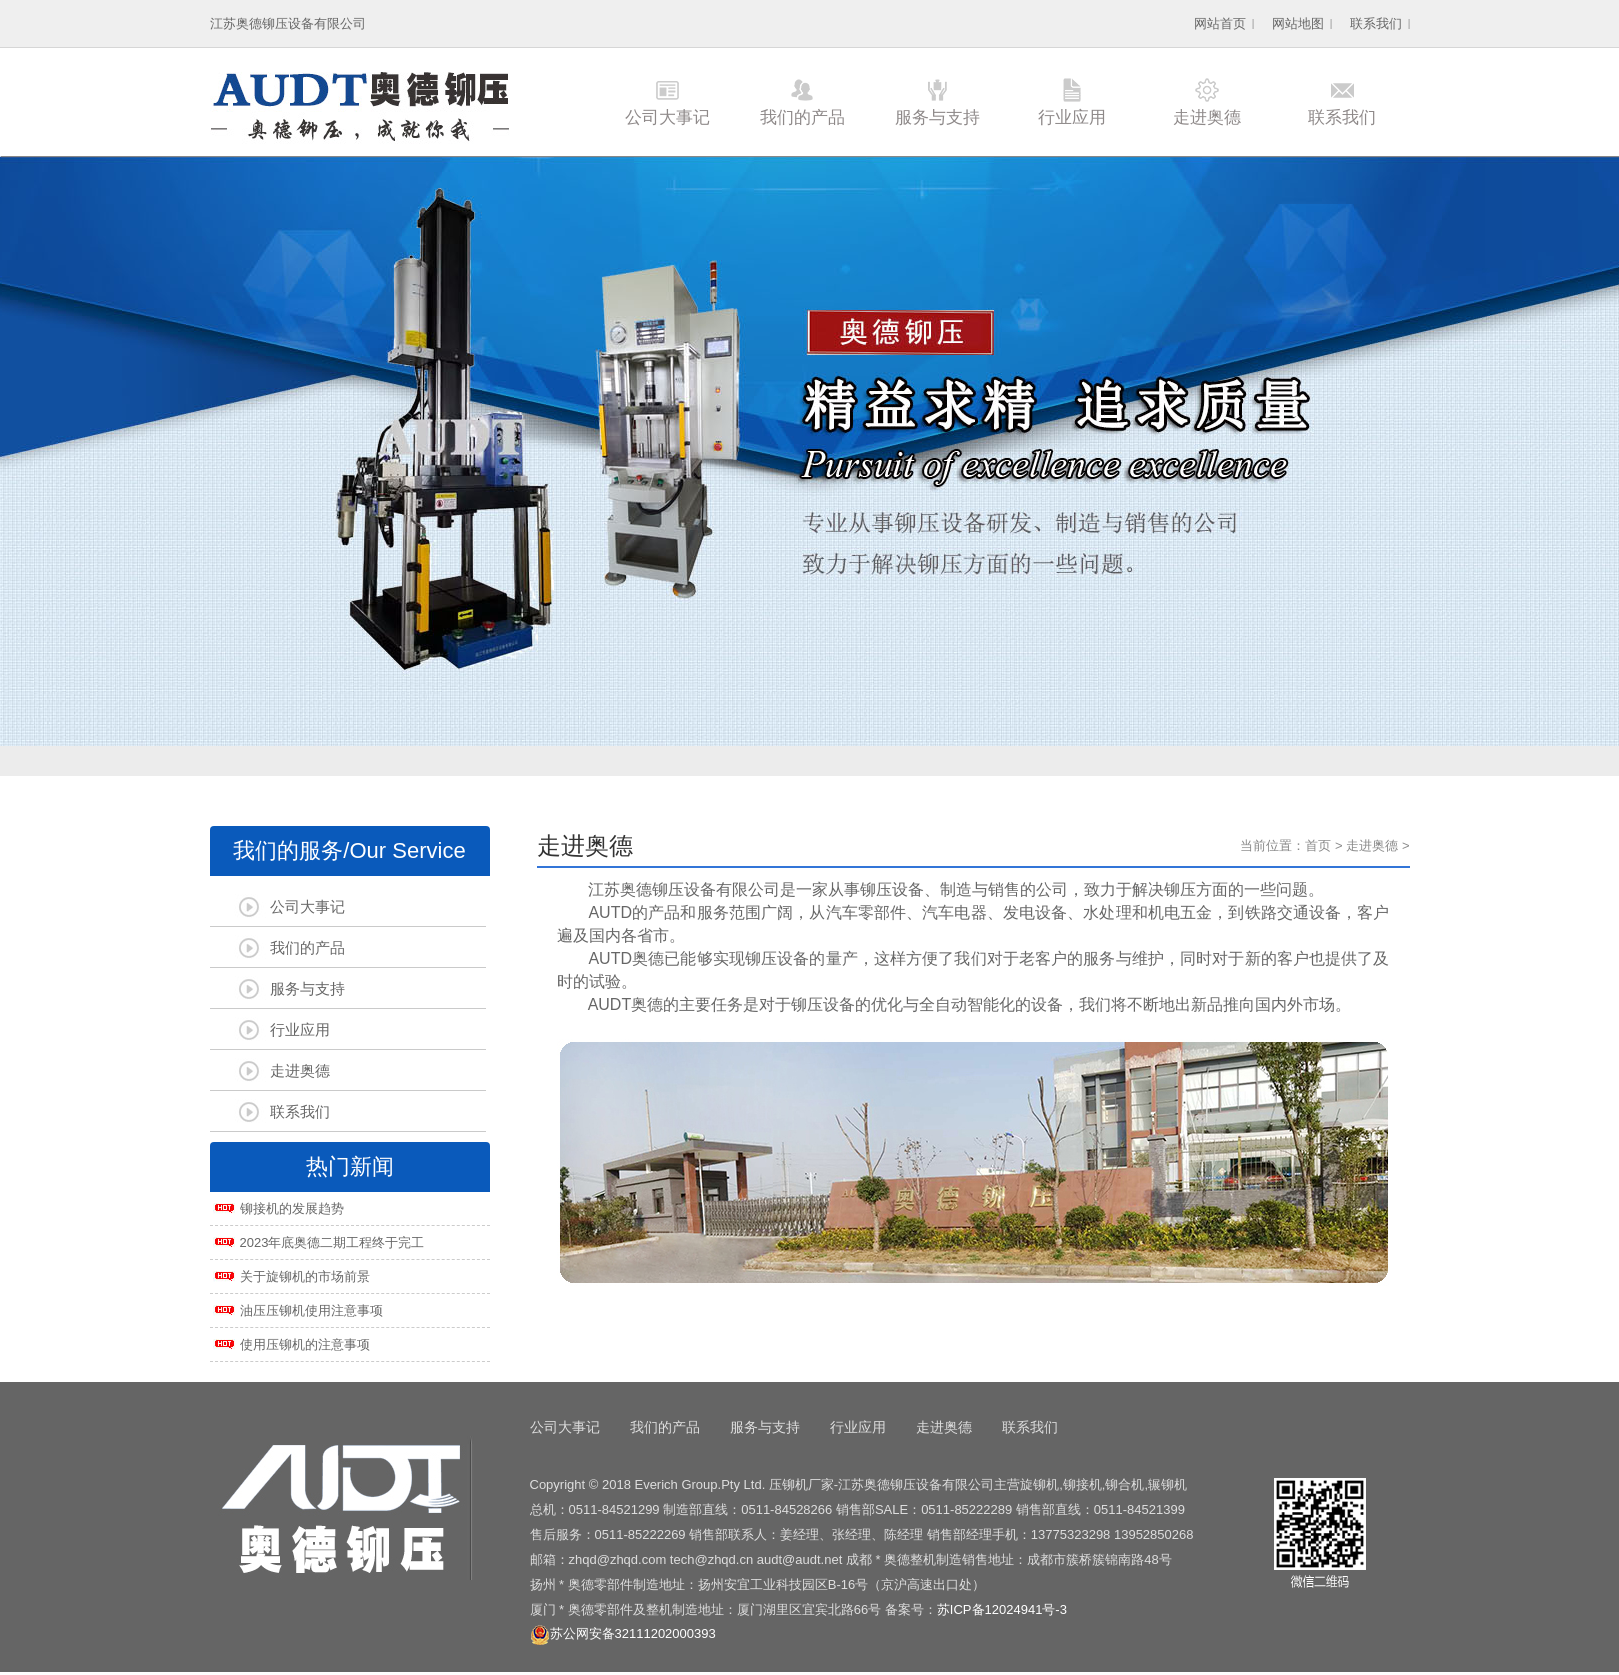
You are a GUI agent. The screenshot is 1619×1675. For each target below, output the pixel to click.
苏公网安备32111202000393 (623, 1633)
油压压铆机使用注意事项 (311, 1310)
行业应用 (1072, 117)
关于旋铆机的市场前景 (305, 1276)
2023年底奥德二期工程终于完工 (332, 1242)
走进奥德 (1207, 117)
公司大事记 (667, 117)
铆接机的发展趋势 (292, 1208)
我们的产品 (802, 117)
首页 (1318, 845)
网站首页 (1220, 23)
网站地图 (1298, 23)
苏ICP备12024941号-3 (1002, 1609)
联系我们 (1376, 23)
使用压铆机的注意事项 (305, 1344)
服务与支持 (937, 117)
